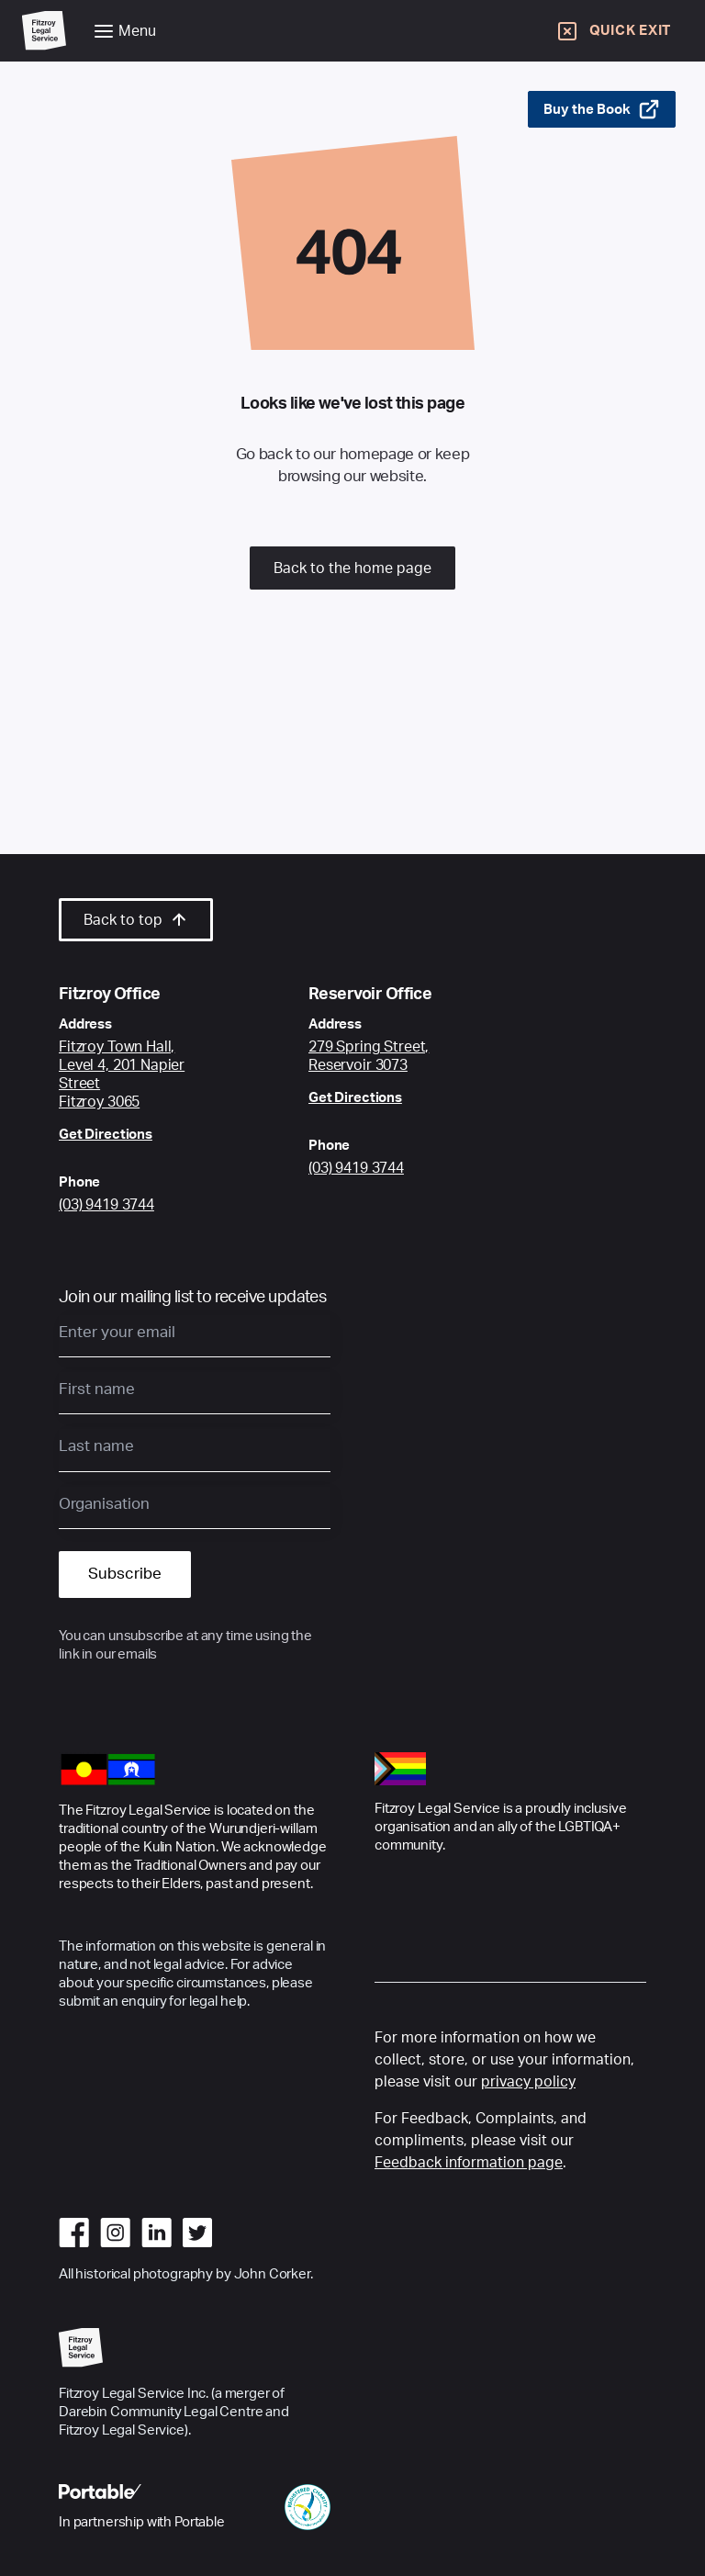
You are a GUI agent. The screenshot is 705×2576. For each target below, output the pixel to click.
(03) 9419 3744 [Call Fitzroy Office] (106, 1205)
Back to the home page (352, 568)
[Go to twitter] (197, 2232)
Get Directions (105, 1135)
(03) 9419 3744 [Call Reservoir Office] (356, 1168)
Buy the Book (601, 109)
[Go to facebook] (74, 2232)
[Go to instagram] (115, 2232)
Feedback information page (469, 2162)
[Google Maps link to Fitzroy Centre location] (139, 1074)
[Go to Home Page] (44, 31)
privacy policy (528, 2082)
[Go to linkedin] (156, 2232)
